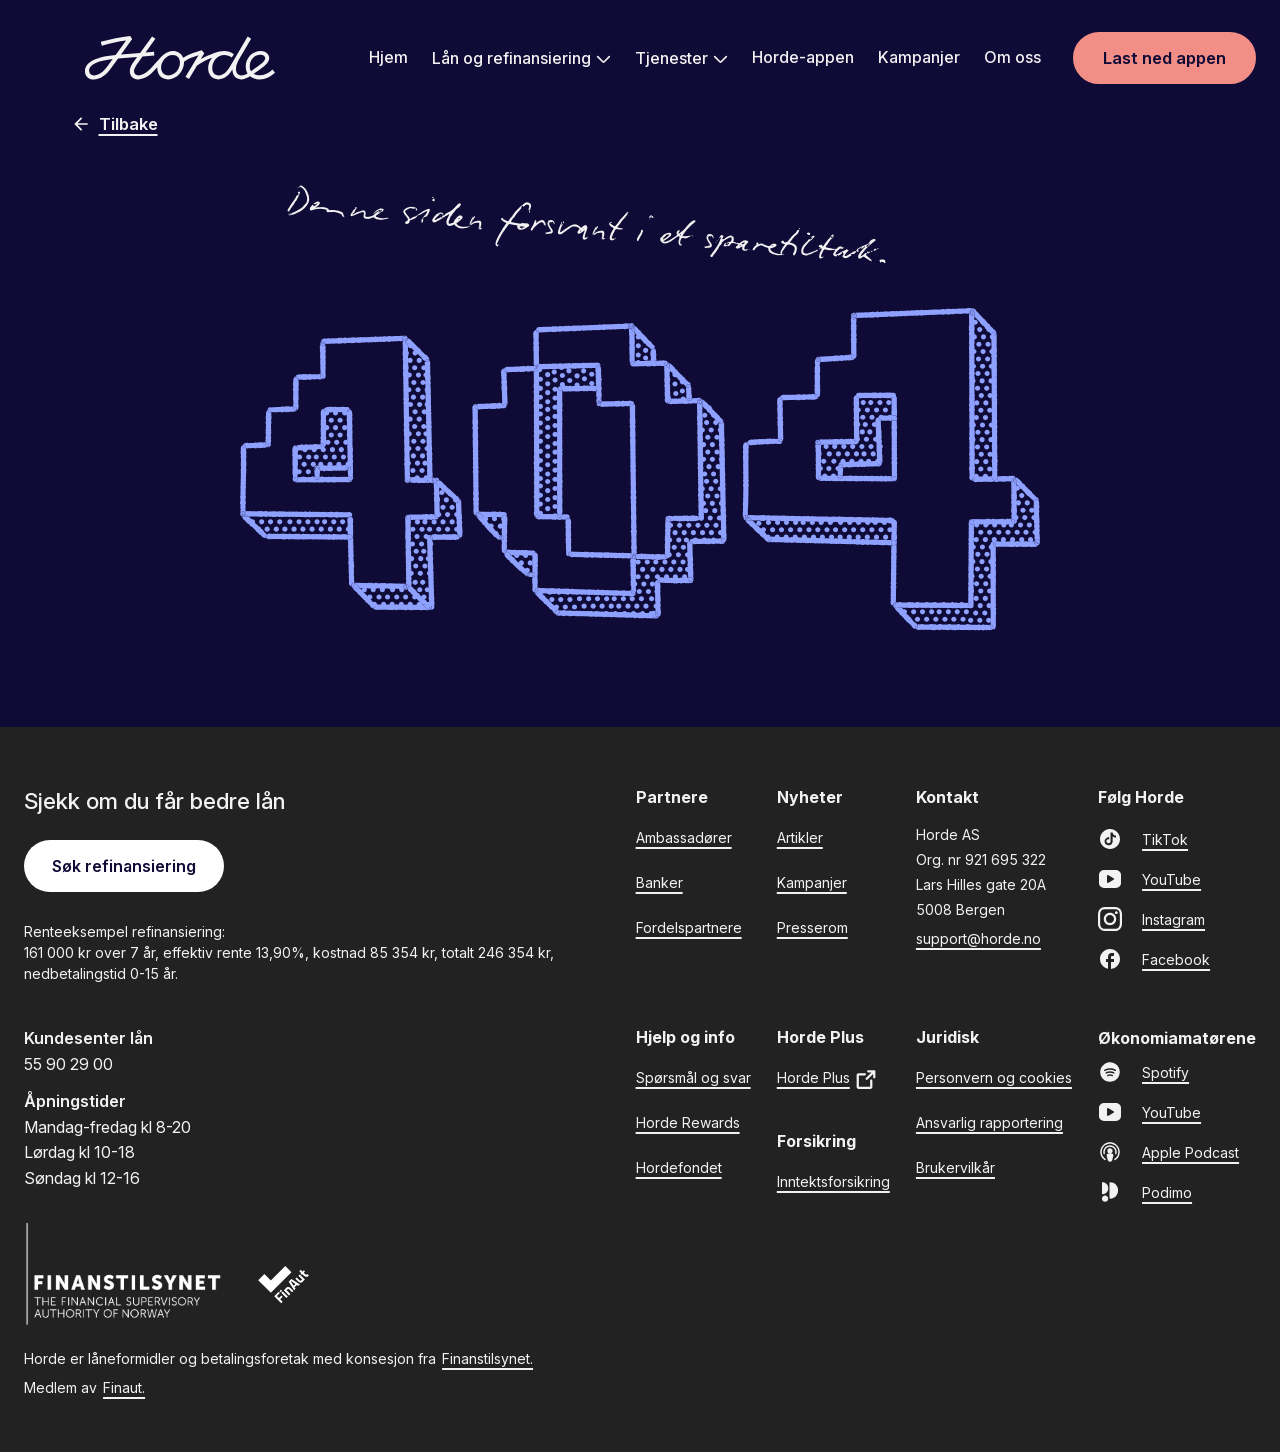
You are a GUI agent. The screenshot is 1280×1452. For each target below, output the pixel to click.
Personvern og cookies (994, 1077)
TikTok (1143, 839)
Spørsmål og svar (693, 1077)
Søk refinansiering (124, 866)
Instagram (1151, 919)
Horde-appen (803, 57)
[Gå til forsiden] (180, 58)
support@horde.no (978, 938)
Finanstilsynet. (487, 1358)
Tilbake (114, 124)
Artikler (800, 837)
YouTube (1149, 879)
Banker (659, 882)
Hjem (388, 57)
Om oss (1012, 57)
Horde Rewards (688, 1122)
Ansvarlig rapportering (989, 1122)
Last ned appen (1164, 58)
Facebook (1154, 959)
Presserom (812, 927)
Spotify (1143, 1072)
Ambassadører (684, 837)
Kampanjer (919, 57)
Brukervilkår (955, 1167)
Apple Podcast (1168, 1152)
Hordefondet (679, 1167)
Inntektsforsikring (833, 1181)
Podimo (1145, 1192)
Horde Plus (827, 1079)
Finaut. (124, 1387)
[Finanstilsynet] (124, 1274)
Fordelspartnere (689, 927)
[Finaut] (296, 1294)
